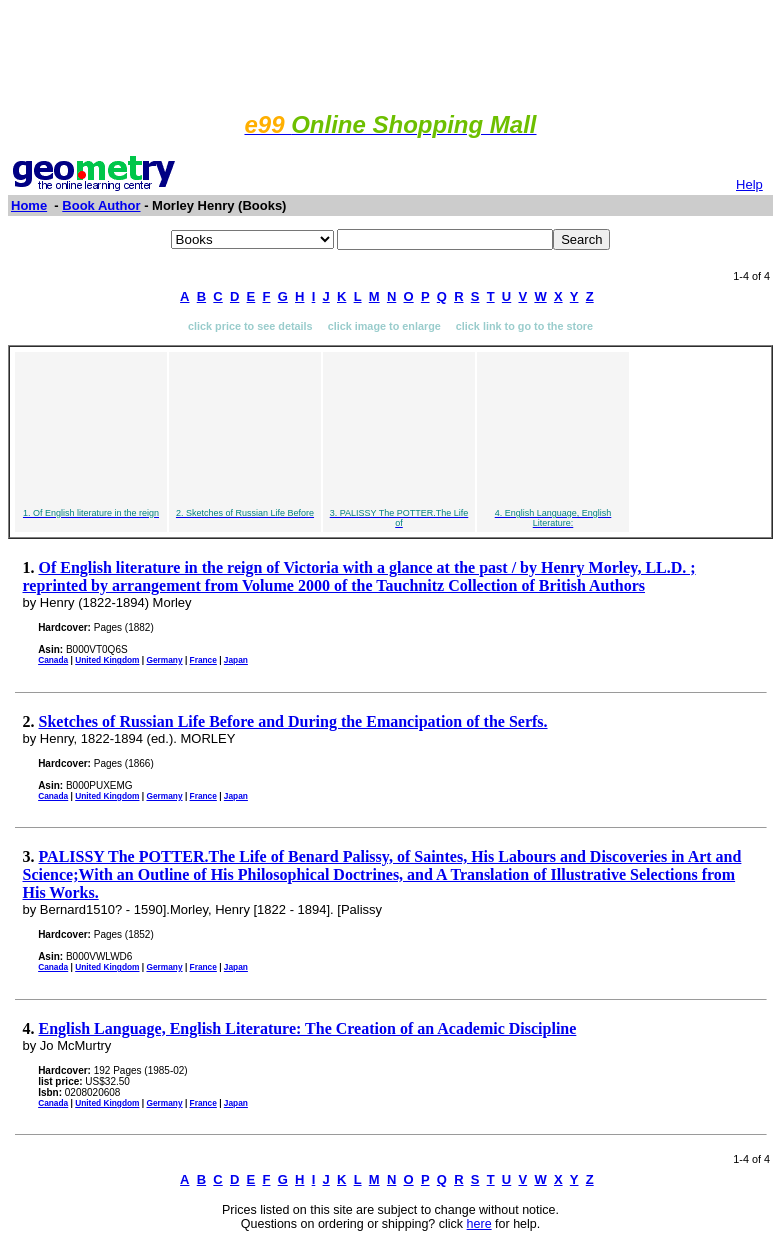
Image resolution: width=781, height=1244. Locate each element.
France (203, 660)
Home (29, 205)
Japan (236, 660)
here (479, 1224)
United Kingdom (107, 660)
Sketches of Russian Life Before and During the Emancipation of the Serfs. (293, 721)
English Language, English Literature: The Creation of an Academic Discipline (308, 1028)
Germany (164, 660)
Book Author (101, 205)
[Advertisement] (391, 53)
